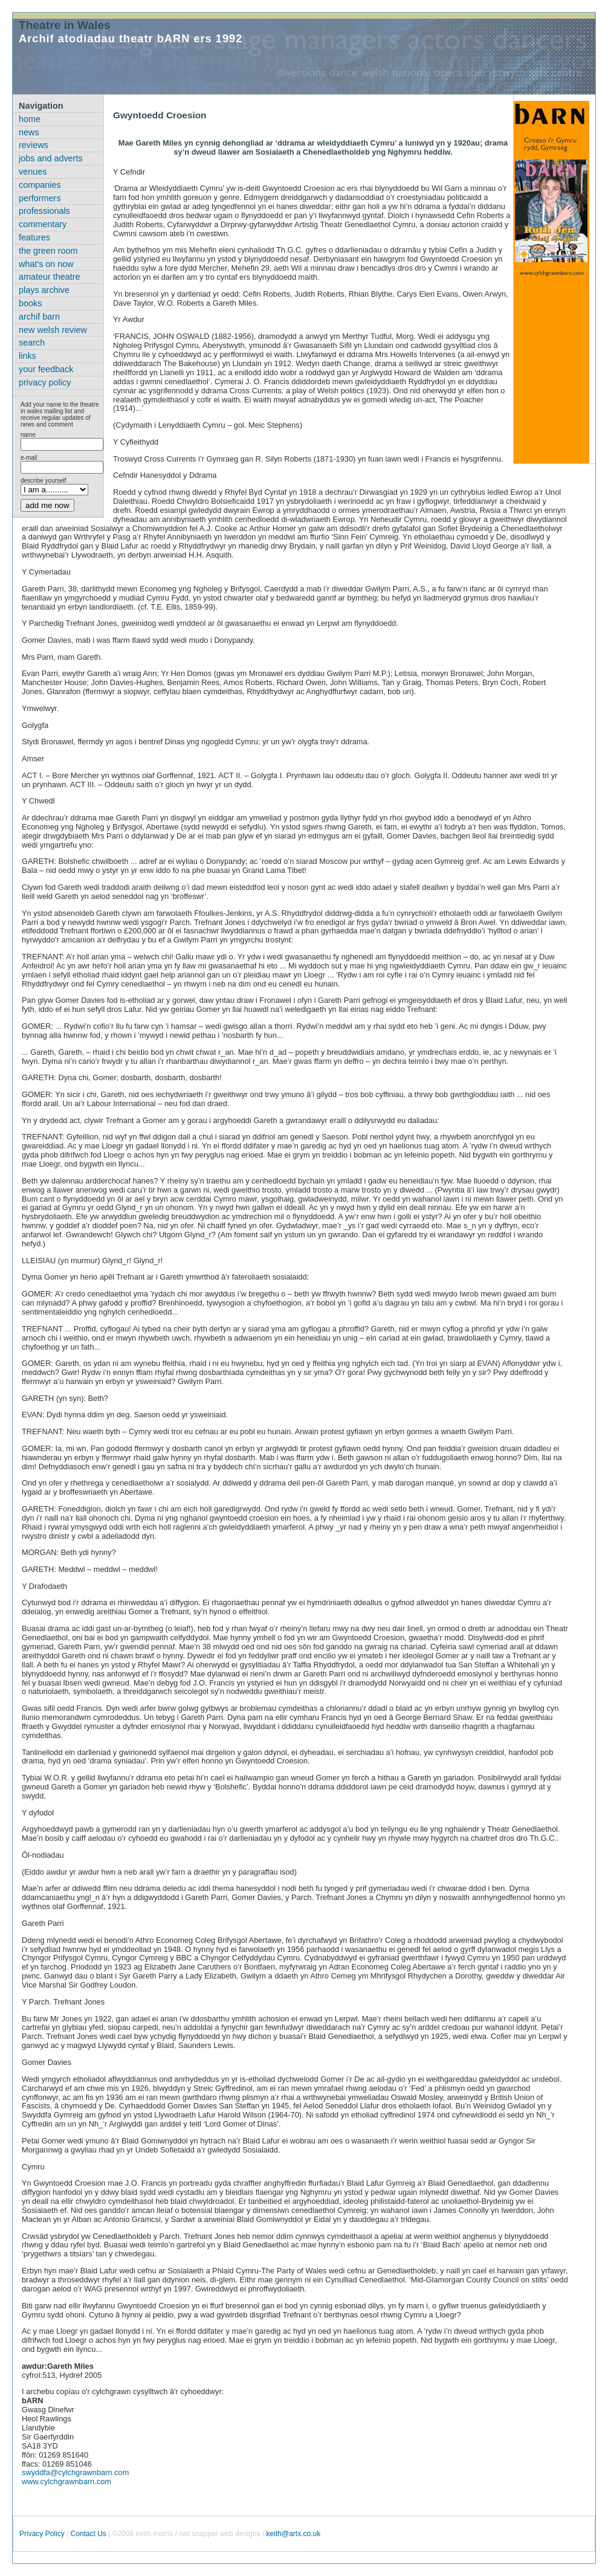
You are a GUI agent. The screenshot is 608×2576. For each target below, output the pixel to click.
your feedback (46, 369)
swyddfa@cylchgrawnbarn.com (75, 2472)
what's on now (46, 264)
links (27, 356)
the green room (48, 251)
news (29, 132)
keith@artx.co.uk (294, 2533)
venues (33, 171)
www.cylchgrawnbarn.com (66, 2481)
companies (40, 185)
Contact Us (88, 2533)
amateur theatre (49, 277)
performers (40, 198)
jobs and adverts (51, 158)
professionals (44, 211)
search (32, 342)
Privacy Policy (42, 2533)
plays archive (44, 290)
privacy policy (45, 382)
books (30, 303)
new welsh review (53, 330)
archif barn (39, 316)
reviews (33, 145)
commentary (42, 224)
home (29, 119)
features (34, 237)
